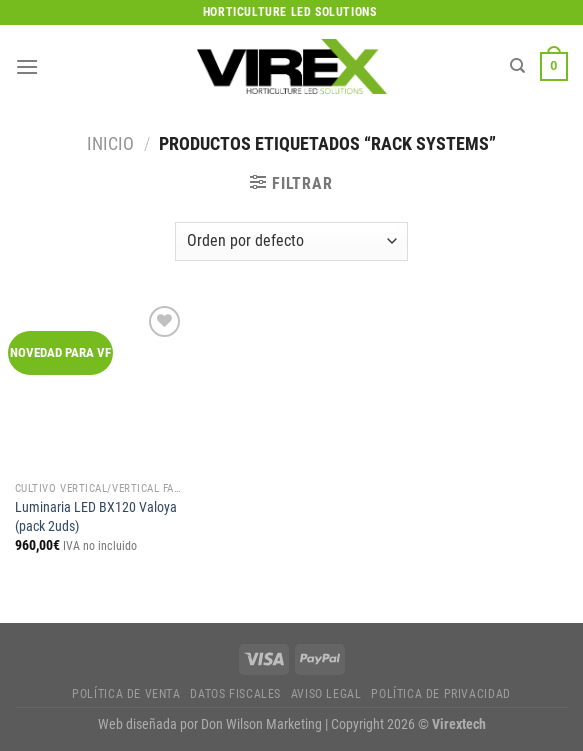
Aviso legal (326, 694)
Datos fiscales (235, 694)
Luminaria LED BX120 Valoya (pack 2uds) (96, 517)
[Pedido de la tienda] (291, 241)
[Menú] (27, 66)
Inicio (110, 143)
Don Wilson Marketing (261, 724)
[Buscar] (517, 66)
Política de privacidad (440, 694)
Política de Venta (126, 694)
